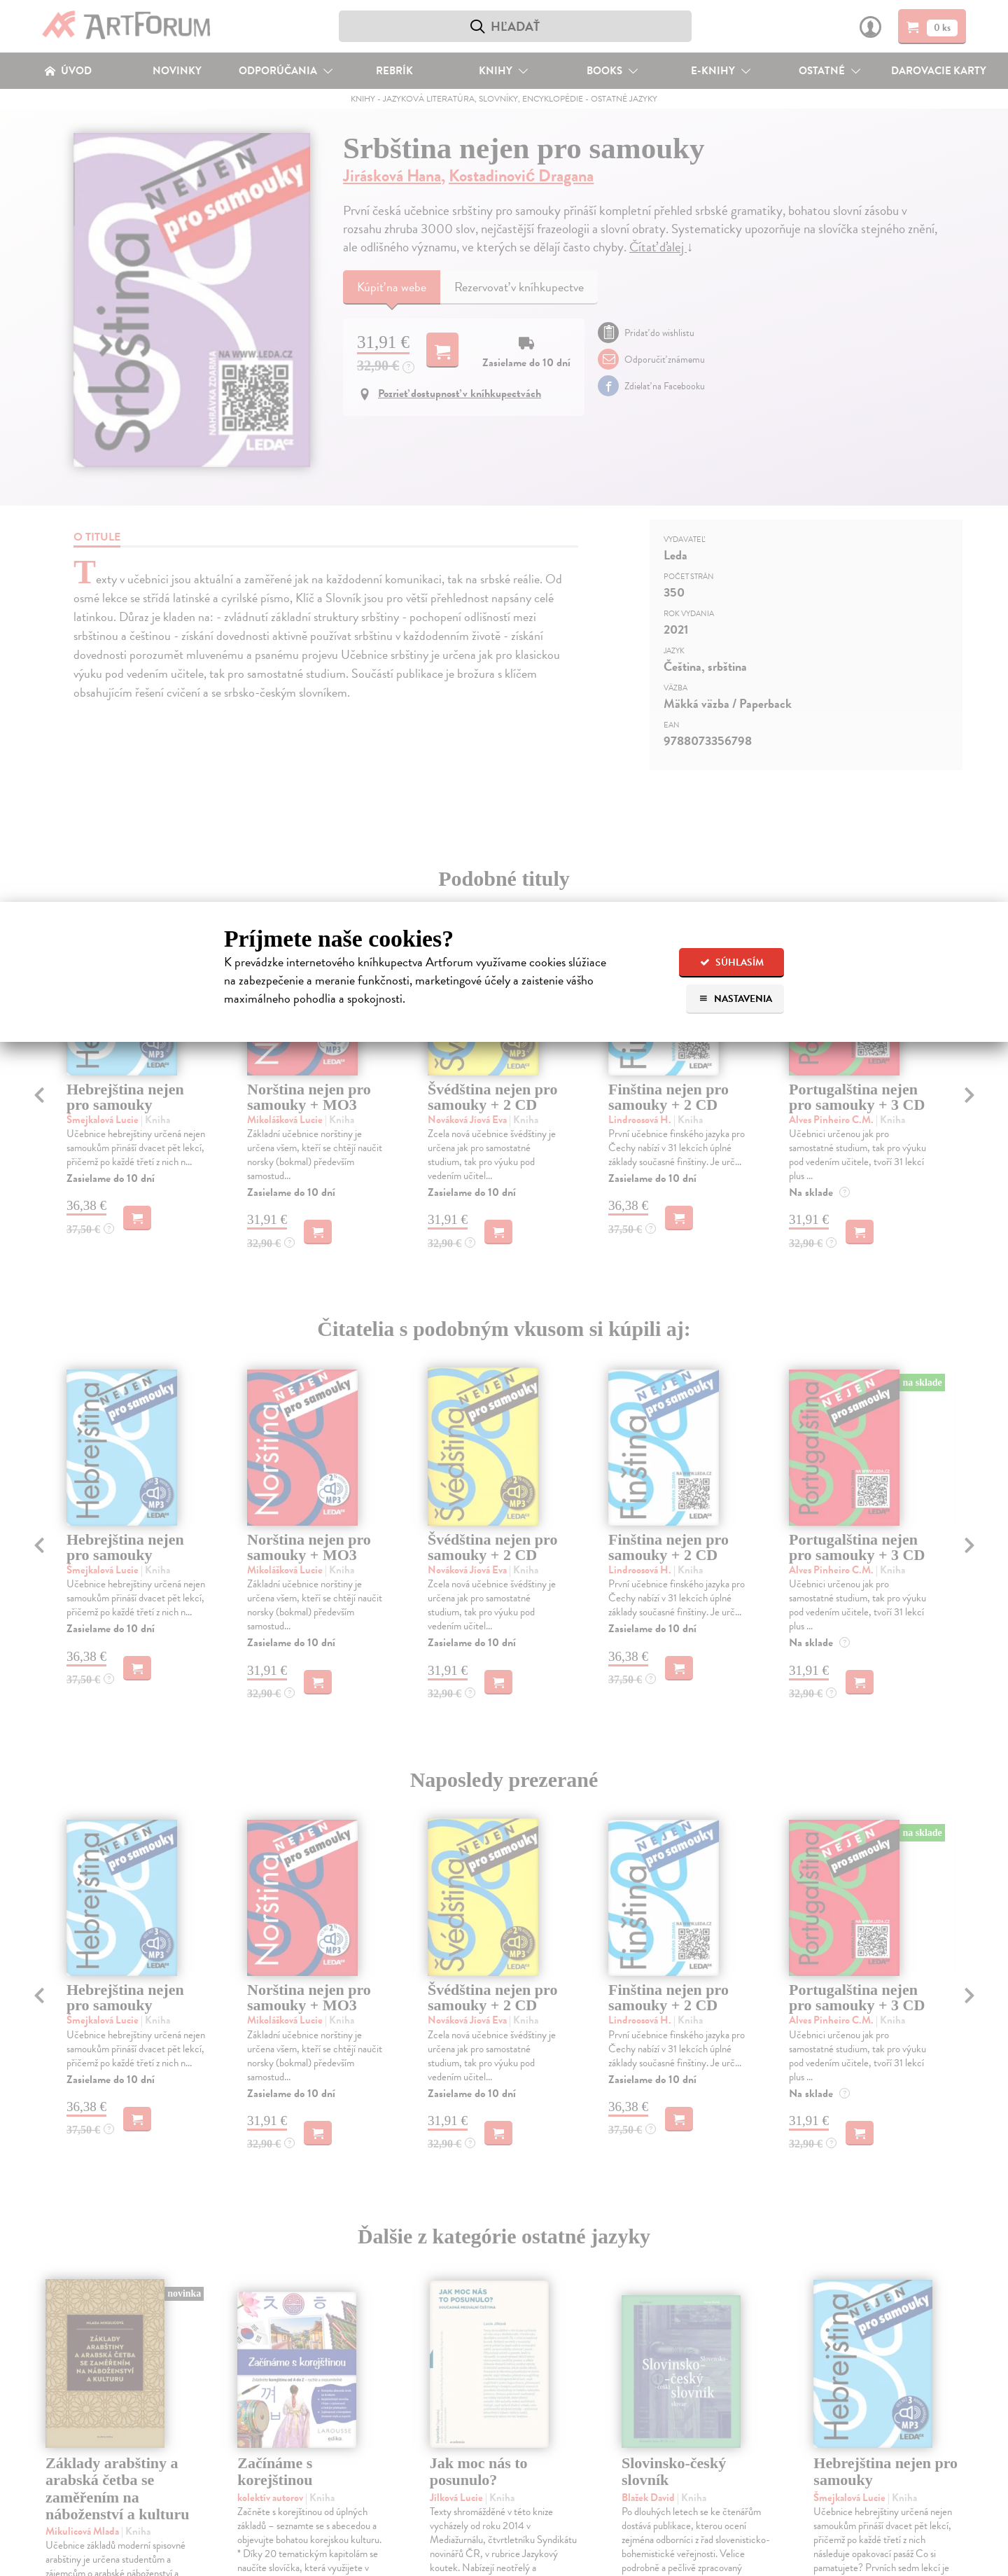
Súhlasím (732, 962)
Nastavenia (735, 998)
